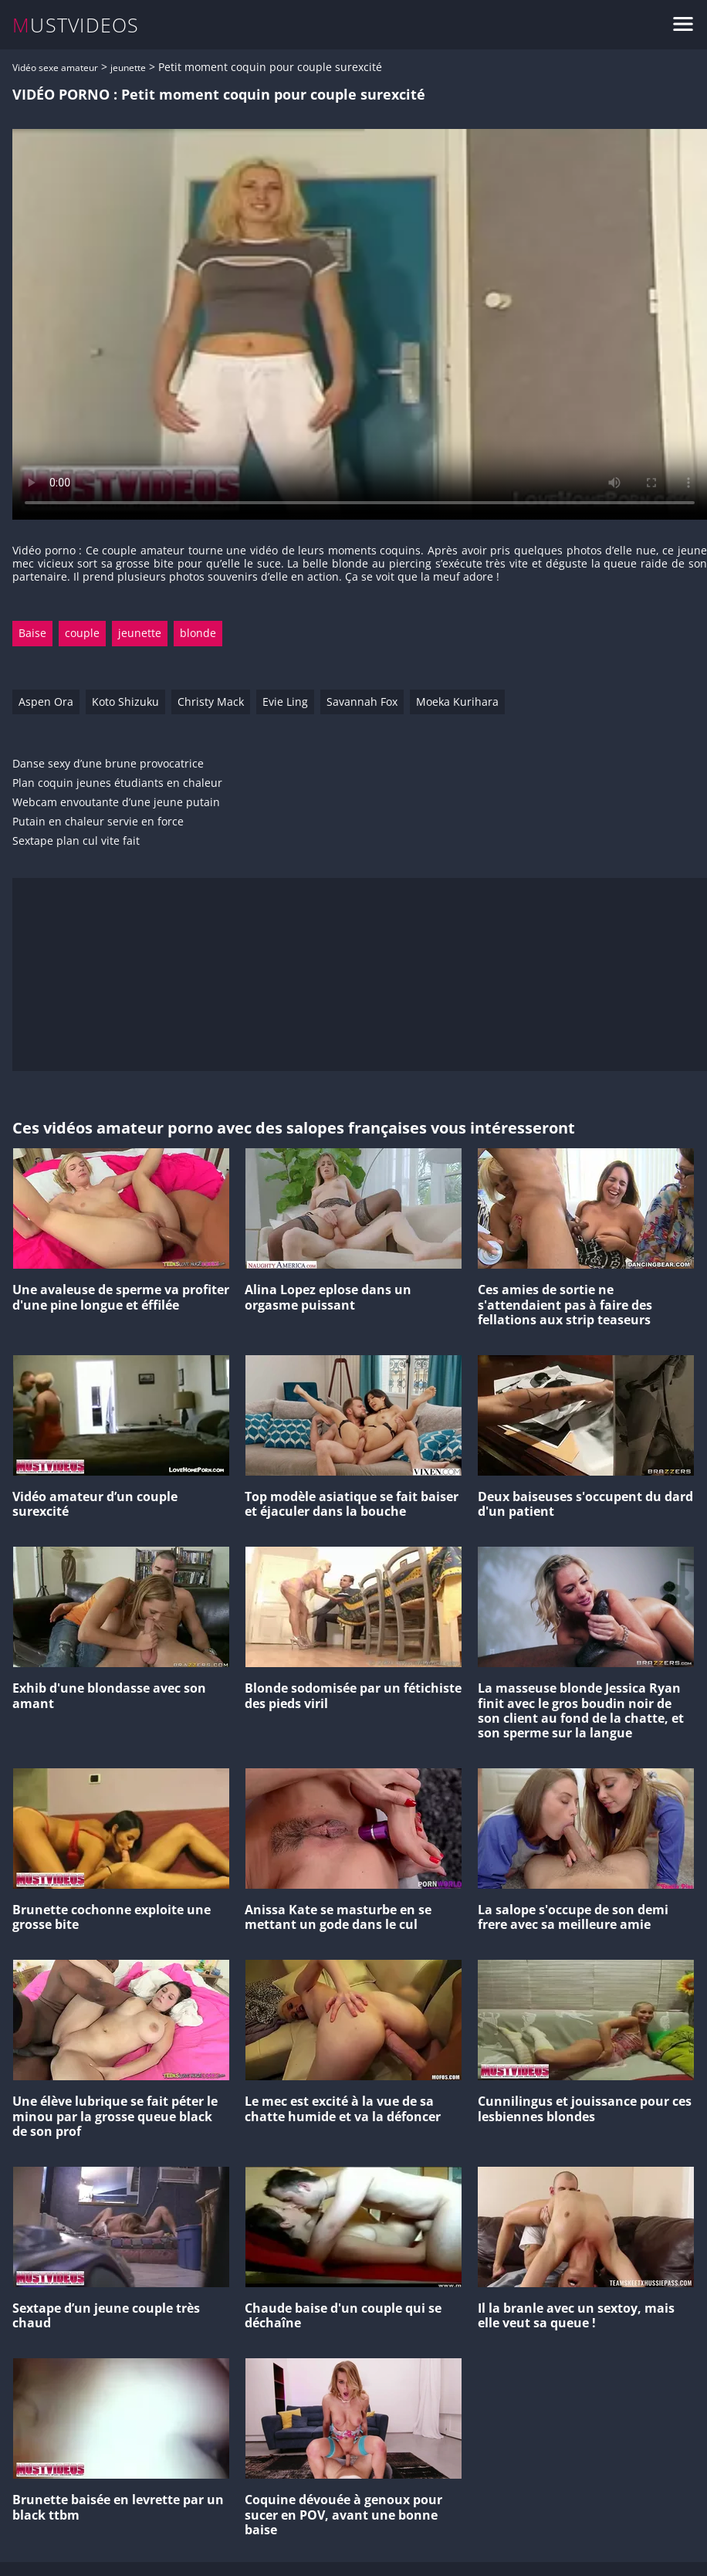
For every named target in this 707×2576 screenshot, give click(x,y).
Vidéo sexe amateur (55, 67)
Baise (32, 632)
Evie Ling (285, 701)
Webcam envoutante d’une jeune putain (116, 802)
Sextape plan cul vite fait (76, 841)
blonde (198, 632)
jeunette (128, 67)
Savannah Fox (361, 701)
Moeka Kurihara (457, 701)
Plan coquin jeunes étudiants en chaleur (117, 783)
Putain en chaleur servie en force (98, 822)
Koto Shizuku (125, 701)
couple (82, 632)
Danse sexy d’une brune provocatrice (108, 764)
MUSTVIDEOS (76, 25)
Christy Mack (211, 701)
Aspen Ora (46, 701)
